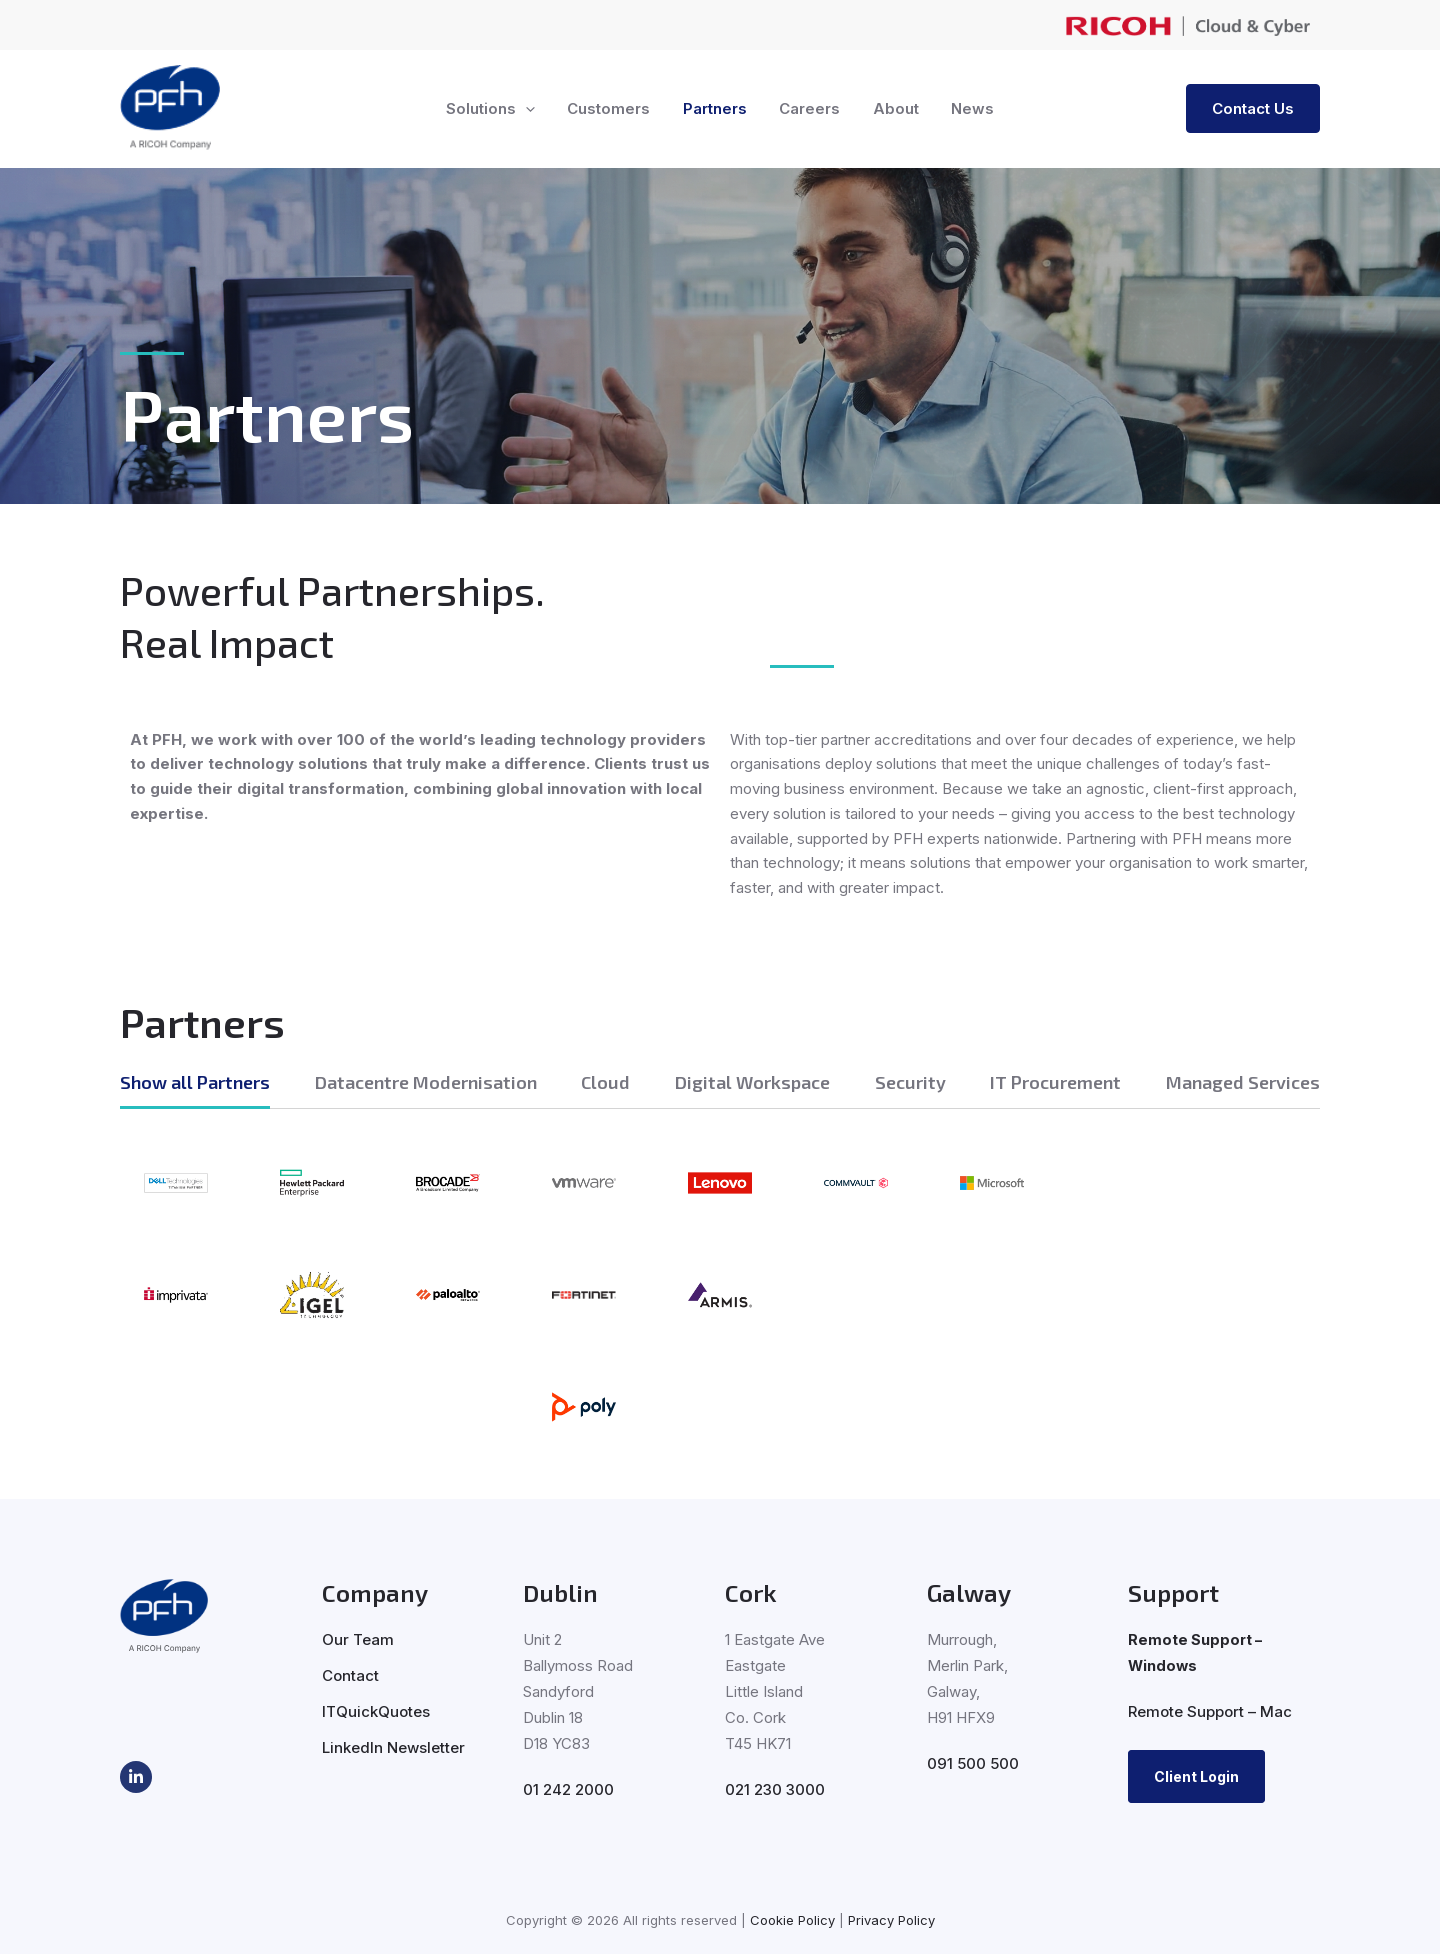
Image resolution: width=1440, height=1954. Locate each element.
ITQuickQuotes (376, 1711)
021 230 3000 (775, 1789)
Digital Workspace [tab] (752, 1082)
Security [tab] (910, 1082)
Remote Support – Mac (1210, 1711)
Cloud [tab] (605, 1082)
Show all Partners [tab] (195, 1082)
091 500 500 (973, 1763)
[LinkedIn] (136, 1777)
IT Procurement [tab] (1055, 1082)
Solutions (496, 109)
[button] (531, 109)
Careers (808, 108)
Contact (350, 1675)
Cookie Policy (792, 1920)
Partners (716, 108)
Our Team (358, 1639)
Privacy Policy (891, 1920)
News (966, 108)
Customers (612, 108)
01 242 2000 (568, 1789)
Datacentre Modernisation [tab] (426, 1082)
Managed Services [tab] (1243, 1082)
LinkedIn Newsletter (393, 1747)
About (892, 108)
